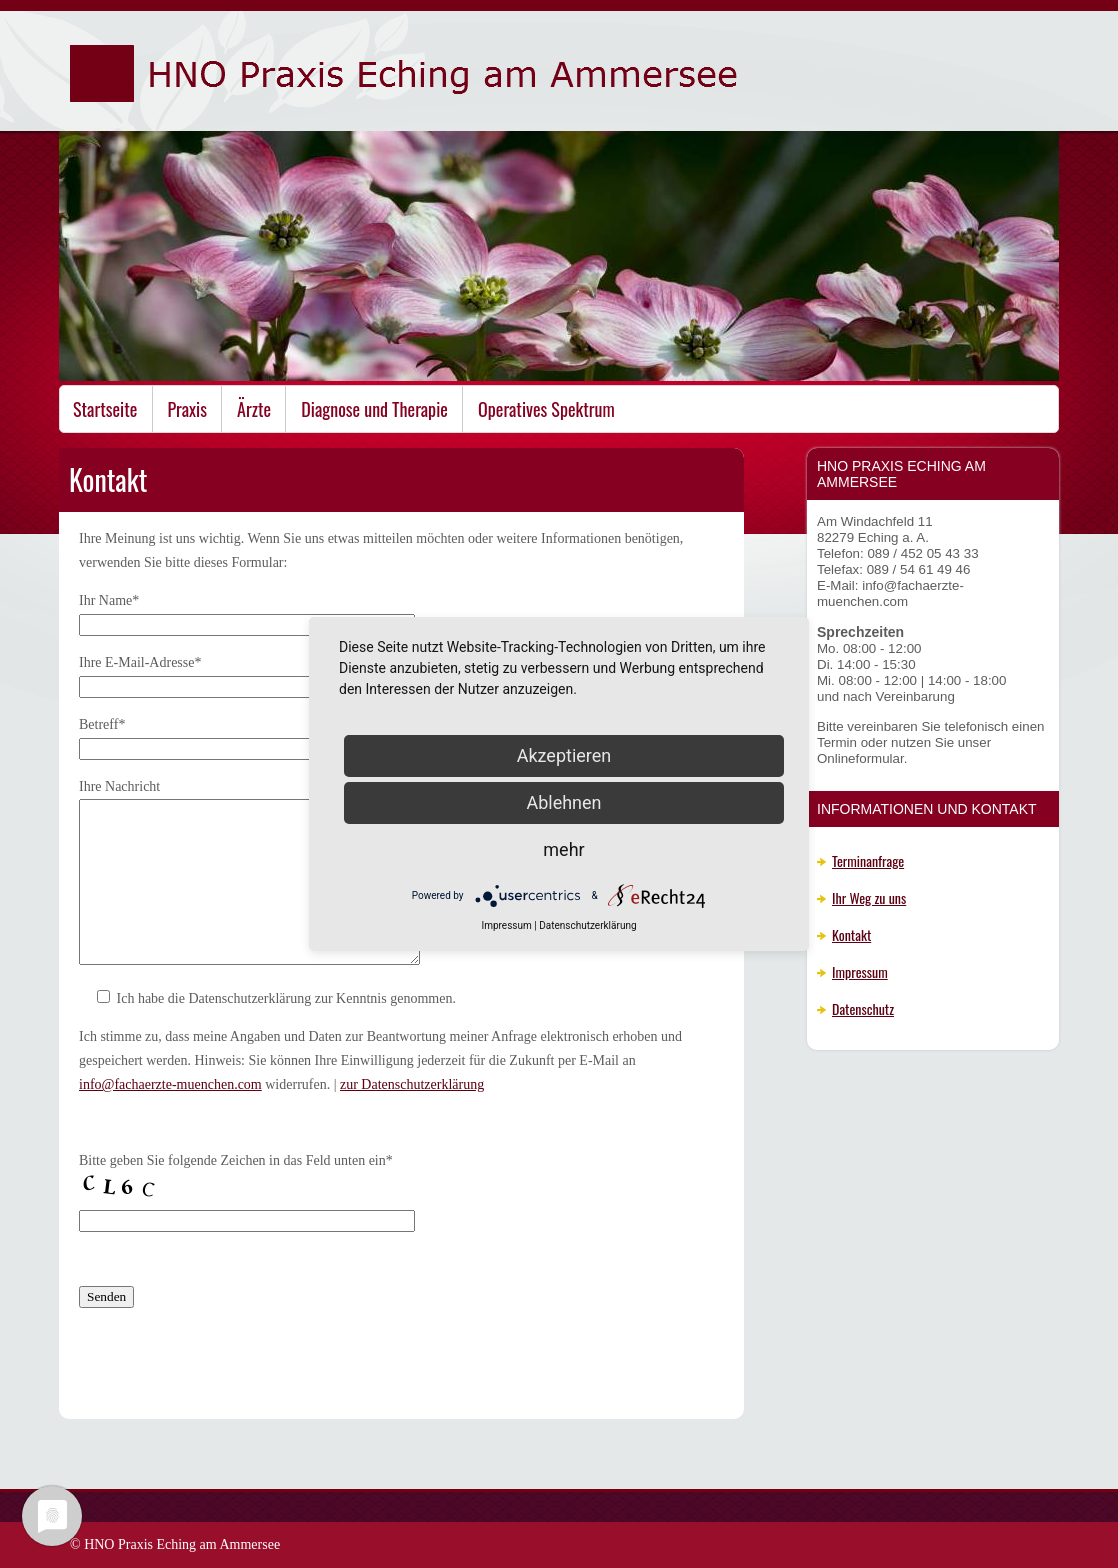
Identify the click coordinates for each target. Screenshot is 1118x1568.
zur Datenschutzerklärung (412, 1084)
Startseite (105, 409)
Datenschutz (863, 1008)
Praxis (187, 409)
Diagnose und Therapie (374, 409)
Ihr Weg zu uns (869, 897)
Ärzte (254, 409)
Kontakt (851, 934)
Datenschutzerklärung (587, 925)
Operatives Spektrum (546, 409)
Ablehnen (563, 802)
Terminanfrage (868, 860)
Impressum (860, 971)
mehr (563, 849)
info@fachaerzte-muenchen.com (170, 1084)
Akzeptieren (564, 755)
